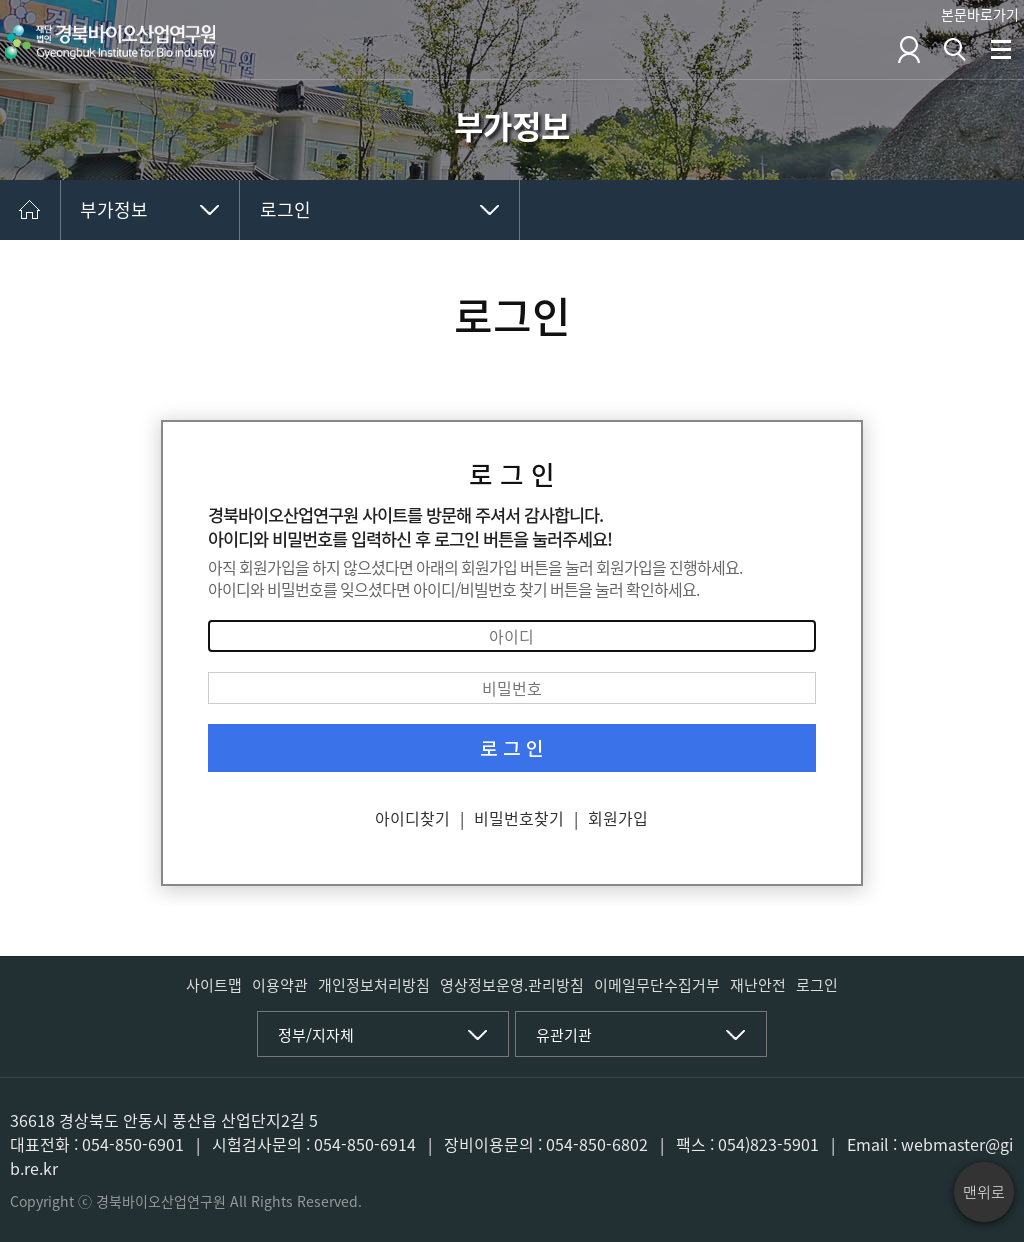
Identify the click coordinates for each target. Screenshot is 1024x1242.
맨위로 (984, 1192)
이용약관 (280, 985)
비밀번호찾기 (519, 818)
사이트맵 (214, 985)
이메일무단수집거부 (657, 985)
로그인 (285, 209)
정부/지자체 (316, 1035)
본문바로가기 (980, 14)
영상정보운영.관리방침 (512, 985)
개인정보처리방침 (374, 985)
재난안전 (758, 985)
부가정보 (114, 209)
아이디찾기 (412, 818)
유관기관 (564, 1035)
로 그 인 (512, 748)
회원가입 (618, 818)
